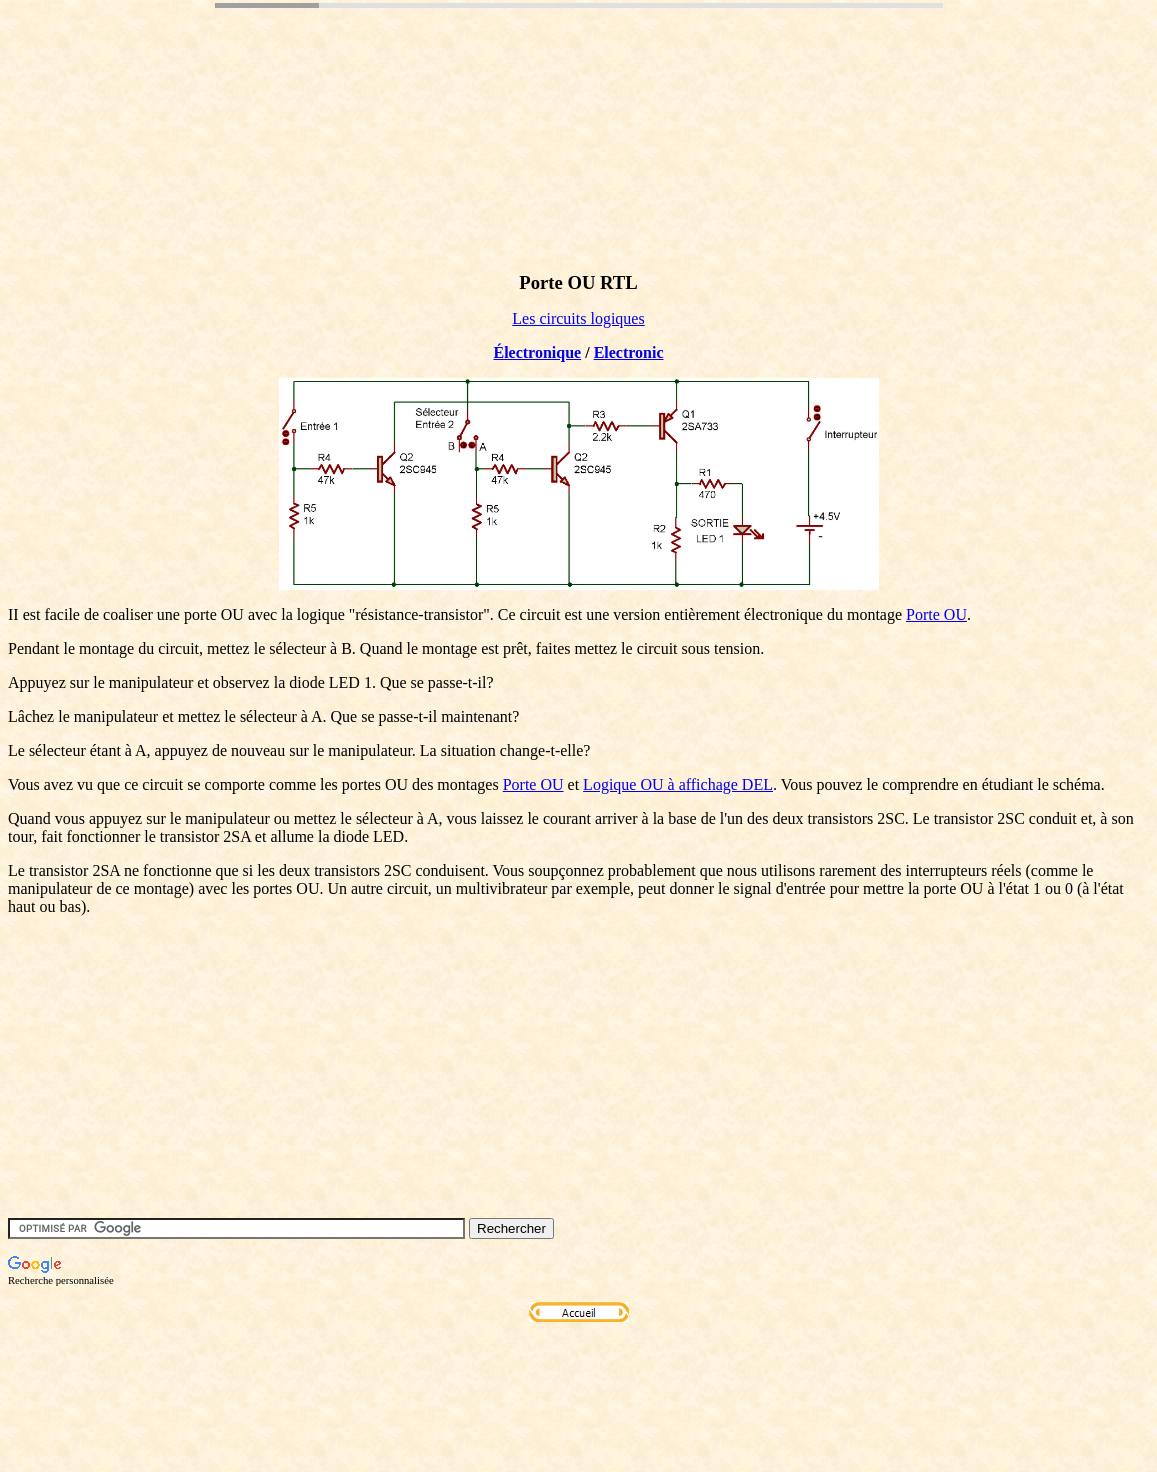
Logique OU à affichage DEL (678, 784)
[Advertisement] (372, 143)
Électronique (537, 352)
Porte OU (936, 614)
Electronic (629, 352)
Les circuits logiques (578, 318)
